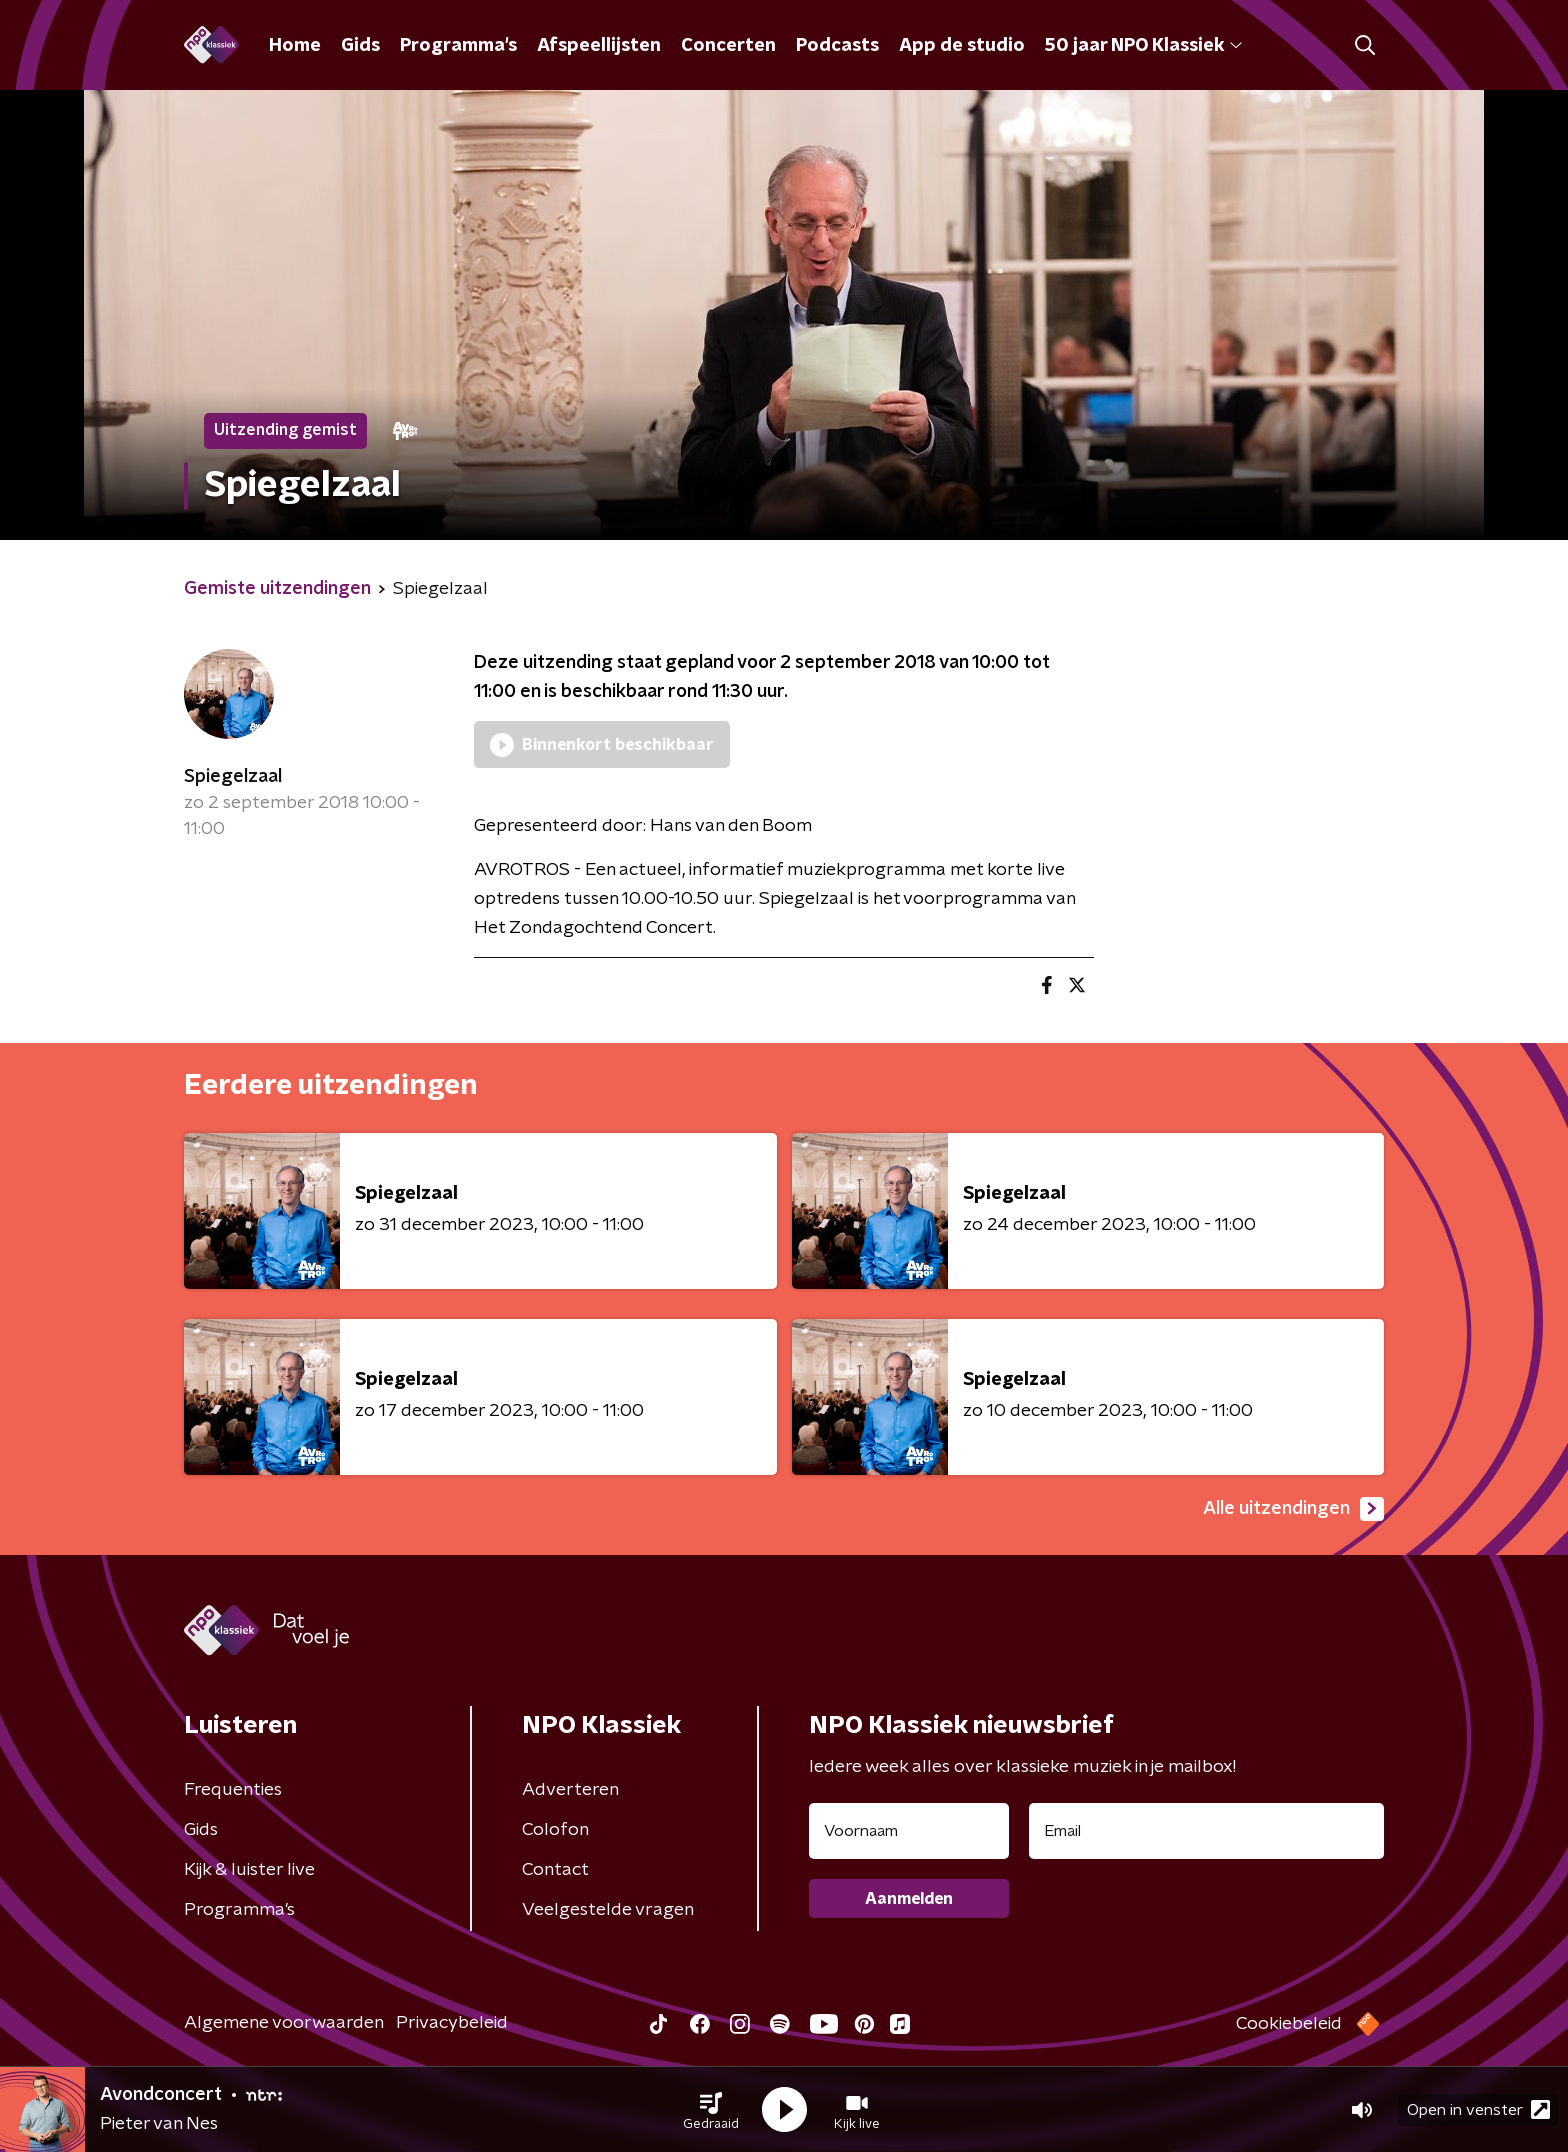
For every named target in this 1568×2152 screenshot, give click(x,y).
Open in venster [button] (1478, 2109)
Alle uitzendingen (1293, 1509)
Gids (360, 46)
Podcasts (837, 46)
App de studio (962, 46)
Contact (555, 1870)
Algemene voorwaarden (284, 2023)
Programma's (458, 46)
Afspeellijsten (599, 46)
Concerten (728, 46)
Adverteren (570, 1790)
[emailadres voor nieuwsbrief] (1206, 1831)
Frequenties (233, 1790)
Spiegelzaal (233, 777)
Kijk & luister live (249, 1870)
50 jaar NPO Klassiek (1143, 46)
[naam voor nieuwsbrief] (909, 1831)
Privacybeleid (452, 2023)
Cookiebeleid (1289, 2024)
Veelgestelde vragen (608, 1910)
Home (295, 46)
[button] (711, 2110)
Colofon (555, 1830)
